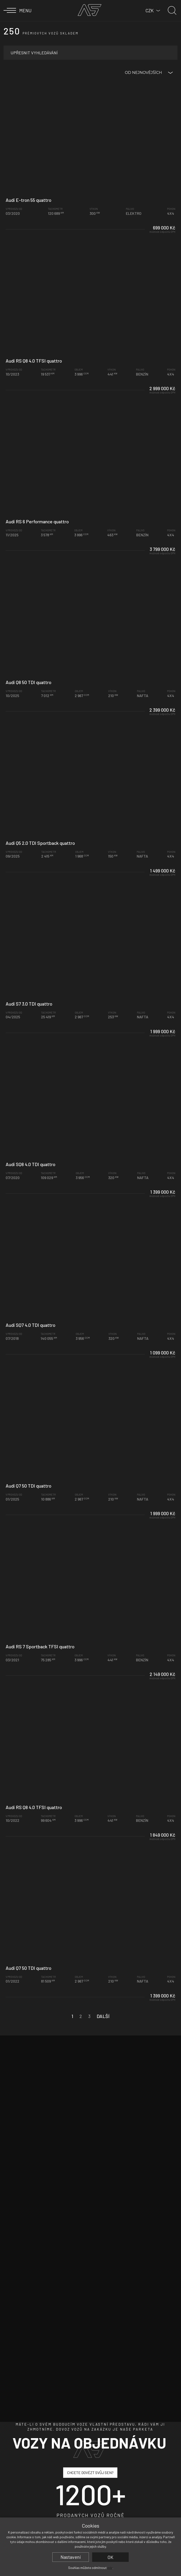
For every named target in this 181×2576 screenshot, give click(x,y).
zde (109, 2568)
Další (103, 2038)
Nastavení (71, 2557)
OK (110, 2557)
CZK (149, 12)
